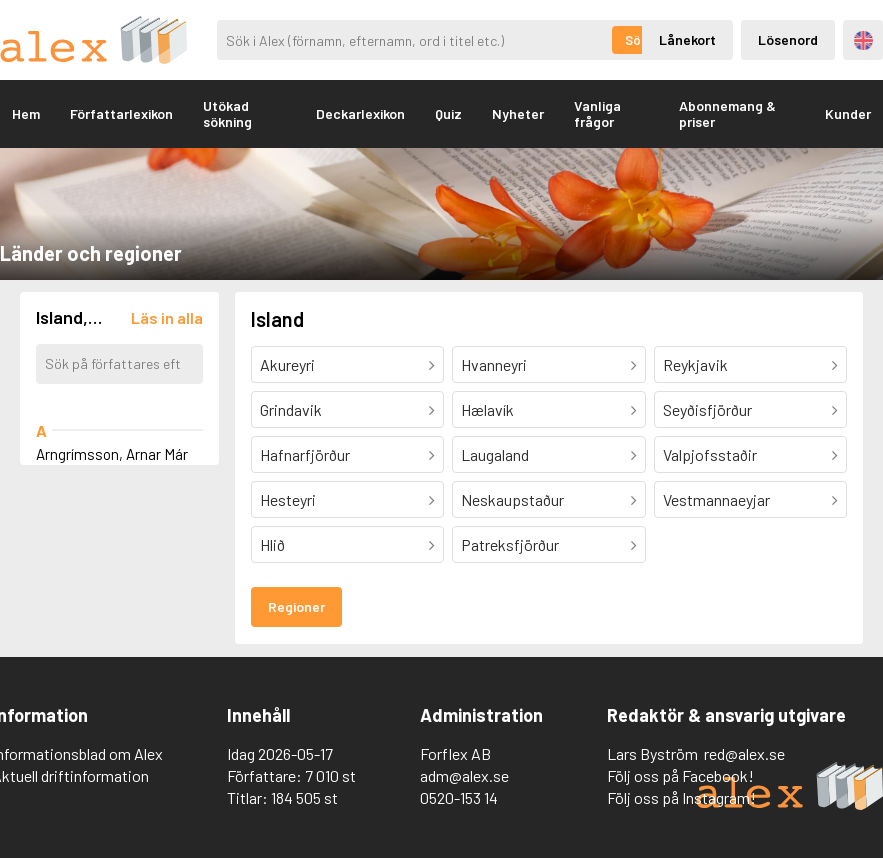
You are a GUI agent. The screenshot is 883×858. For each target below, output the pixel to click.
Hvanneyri (494, 364)
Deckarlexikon (360, 113)
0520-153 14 (459, 797)
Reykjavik (695, 364)
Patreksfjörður (510, 544)
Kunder (848, 113)
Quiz (448, 113)
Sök (636, 40)
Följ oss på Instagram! (681, 797)
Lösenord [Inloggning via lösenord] (788, 39)
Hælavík (487, 409)
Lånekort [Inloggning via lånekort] (687, 39)
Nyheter (518, 113)
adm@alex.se (464, 775)
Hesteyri (288, 499)
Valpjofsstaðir (710, 454)
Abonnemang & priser (727, 113)
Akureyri (287, 364)
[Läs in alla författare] (167, 317)
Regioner (296, 606)
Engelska (863, 40)
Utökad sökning (227, 113)
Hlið (272, 544)
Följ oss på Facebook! (680, 775)
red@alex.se (744, 753)
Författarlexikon (121, 113)
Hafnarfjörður (305, 454)
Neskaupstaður (512, 499)
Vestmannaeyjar (716, 499)
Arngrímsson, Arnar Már (112, 454)
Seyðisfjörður (707, 409)
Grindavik (291, 409)
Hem (26, 113)
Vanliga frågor (597, 113)
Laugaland (495, 454)
